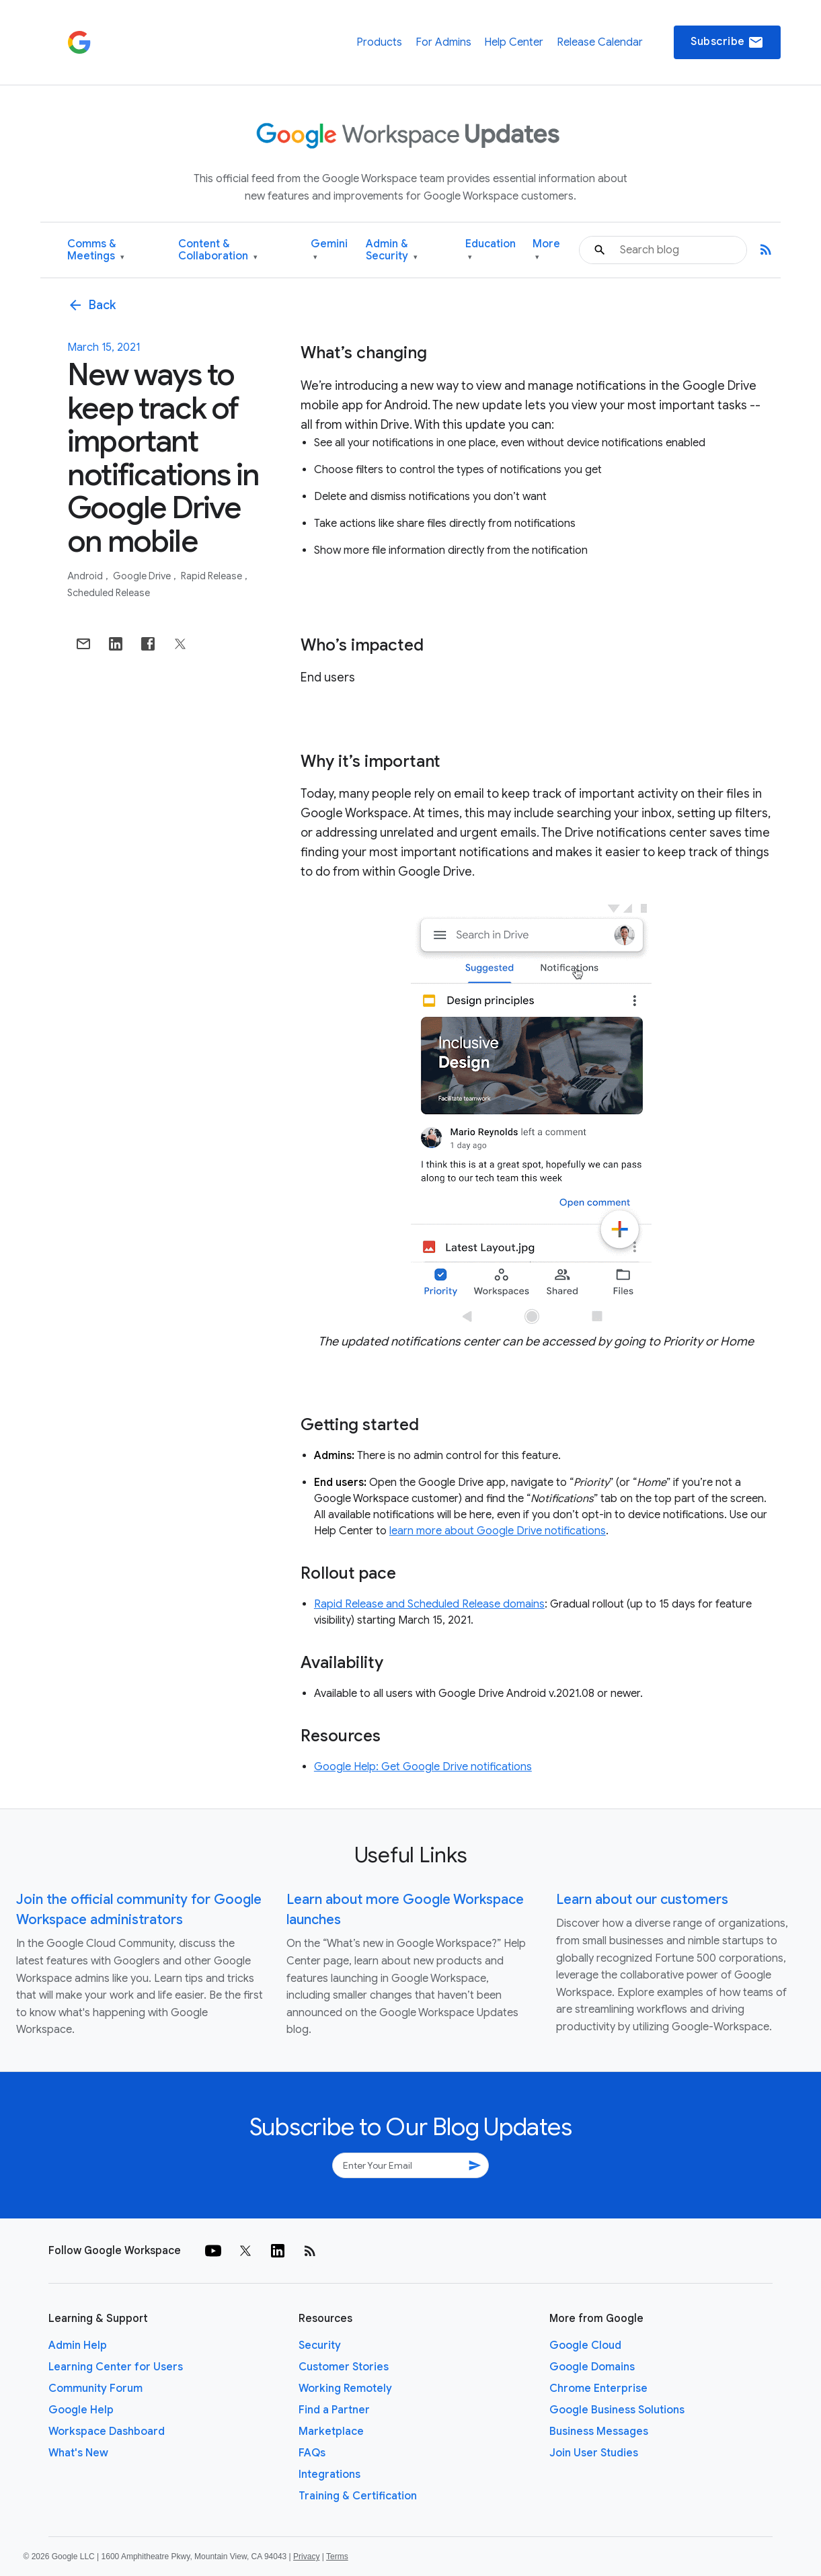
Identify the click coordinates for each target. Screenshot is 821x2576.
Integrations (329, 2474)
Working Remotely (345, 2388)
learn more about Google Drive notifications (497, 1531)
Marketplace (331, 2431)
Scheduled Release (108, 593)
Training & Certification (358, 2496)
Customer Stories (344, 2367)
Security (320, 2345)
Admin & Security (392, 250)
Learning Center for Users (115, 2367)
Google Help (81, 2410)
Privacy (306, 2556)
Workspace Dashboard (106, 2431)
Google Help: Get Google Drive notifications (423, 1767)
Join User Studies (593, 2453)
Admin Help (77, 2345)
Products (379, 42)
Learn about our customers (642, 1899)
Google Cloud (585, 2345)
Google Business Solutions (617, 2410)
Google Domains (592, 2367)
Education (490, 250)
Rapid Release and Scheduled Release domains (429, 1604)
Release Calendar (600, 42)
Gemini (329, 250)
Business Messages (598, 2431)
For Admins (443, 42)
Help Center (513, 42)
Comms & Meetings (95, 250)
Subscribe (727, 42)
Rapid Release (212, 576)
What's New (78, 2453)
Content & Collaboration (218, 250)
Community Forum (95, 2388)
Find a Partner (334, 2410)
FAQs (312, 2453)
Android (86, 576)
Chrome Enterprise (598, 2388)
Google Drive (143, 576)
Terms (337, 2556)
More (546, 250)
